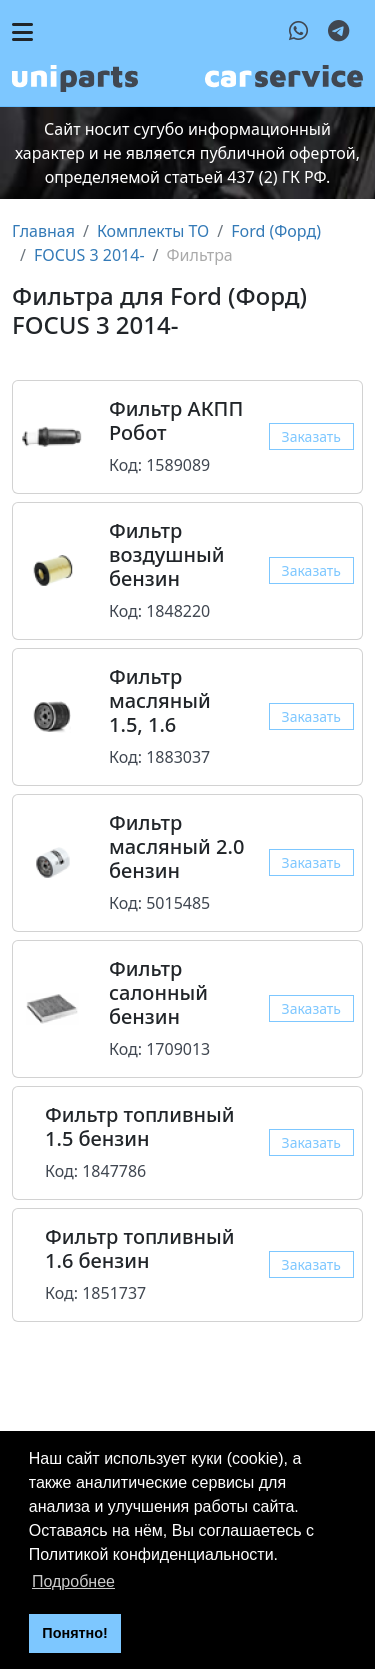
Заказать (311, 436)
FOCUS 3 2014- (89, 255)
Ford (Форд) (276, 231)
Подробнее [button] (73, 1581)
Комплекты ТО (153, 231)
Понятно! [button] (75, 1633)
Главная (43, 231)
